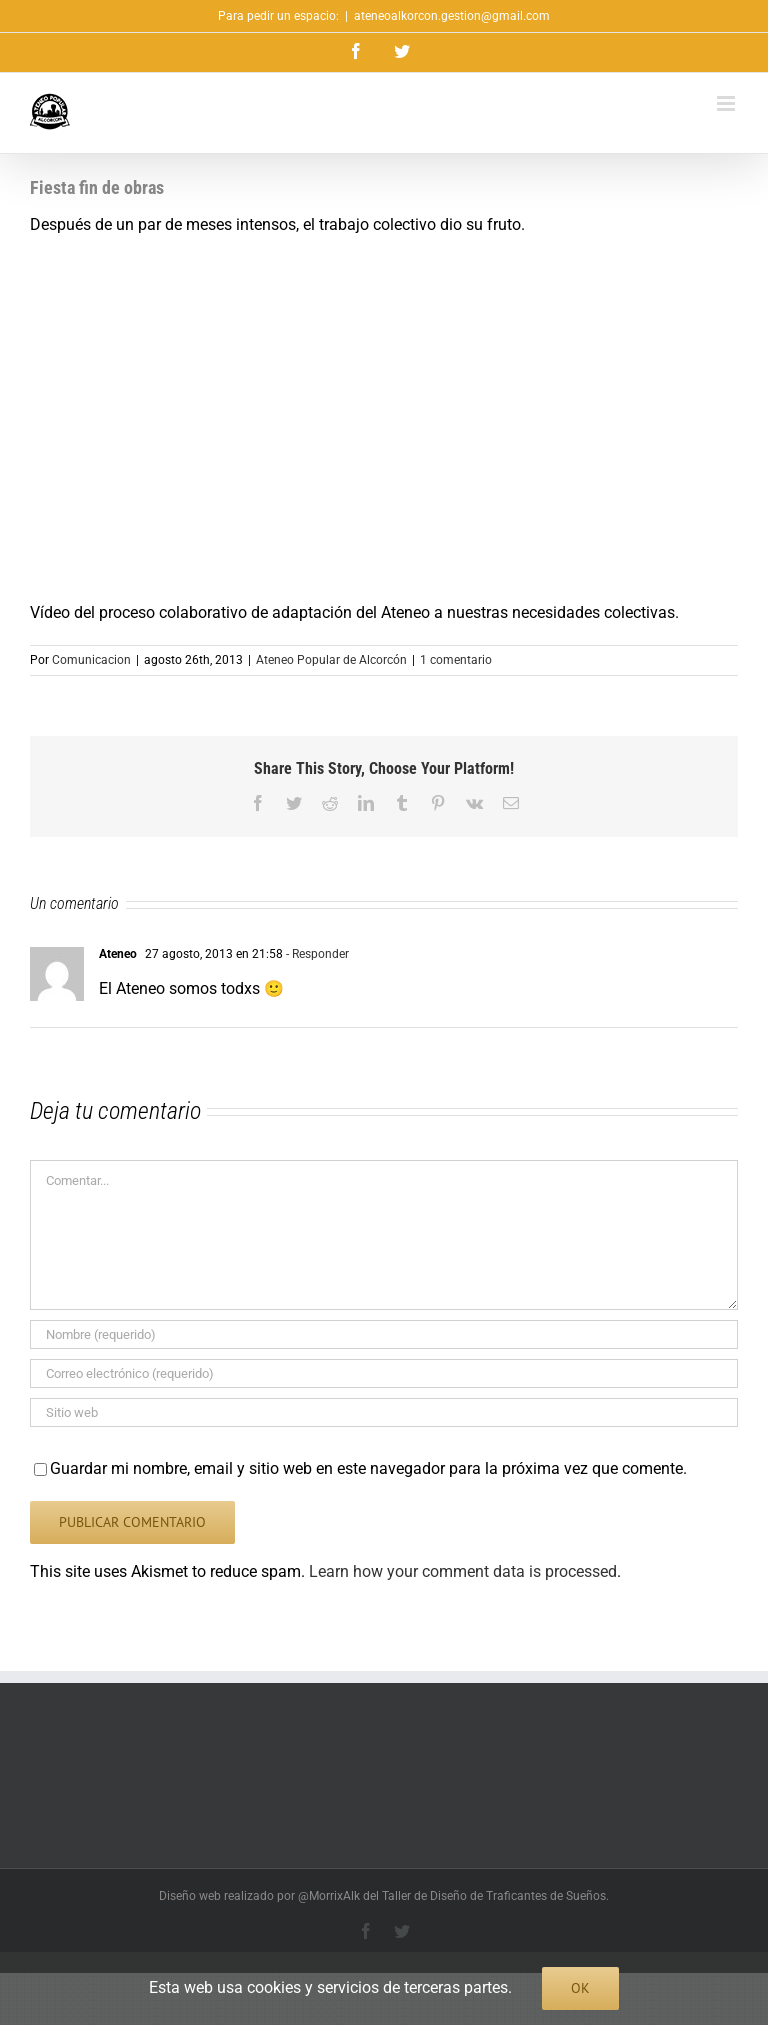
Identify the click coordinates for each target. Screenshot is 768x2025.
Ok (580, 1988)
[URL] (384, 1412)
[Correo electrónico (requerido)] (384, 1373)
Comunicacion (91, 660)
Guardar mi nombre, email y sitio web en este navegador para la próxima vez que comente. (368, 1468)
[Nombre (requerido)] (384, 1334)
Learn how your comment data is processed (463, 1571)
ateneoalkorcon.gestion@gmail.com (452, 16)
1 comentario (456, 660)
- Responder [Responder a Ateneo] (316, 954)
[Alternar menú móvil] (727, 103)
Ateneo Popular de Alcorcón (331, 660)
